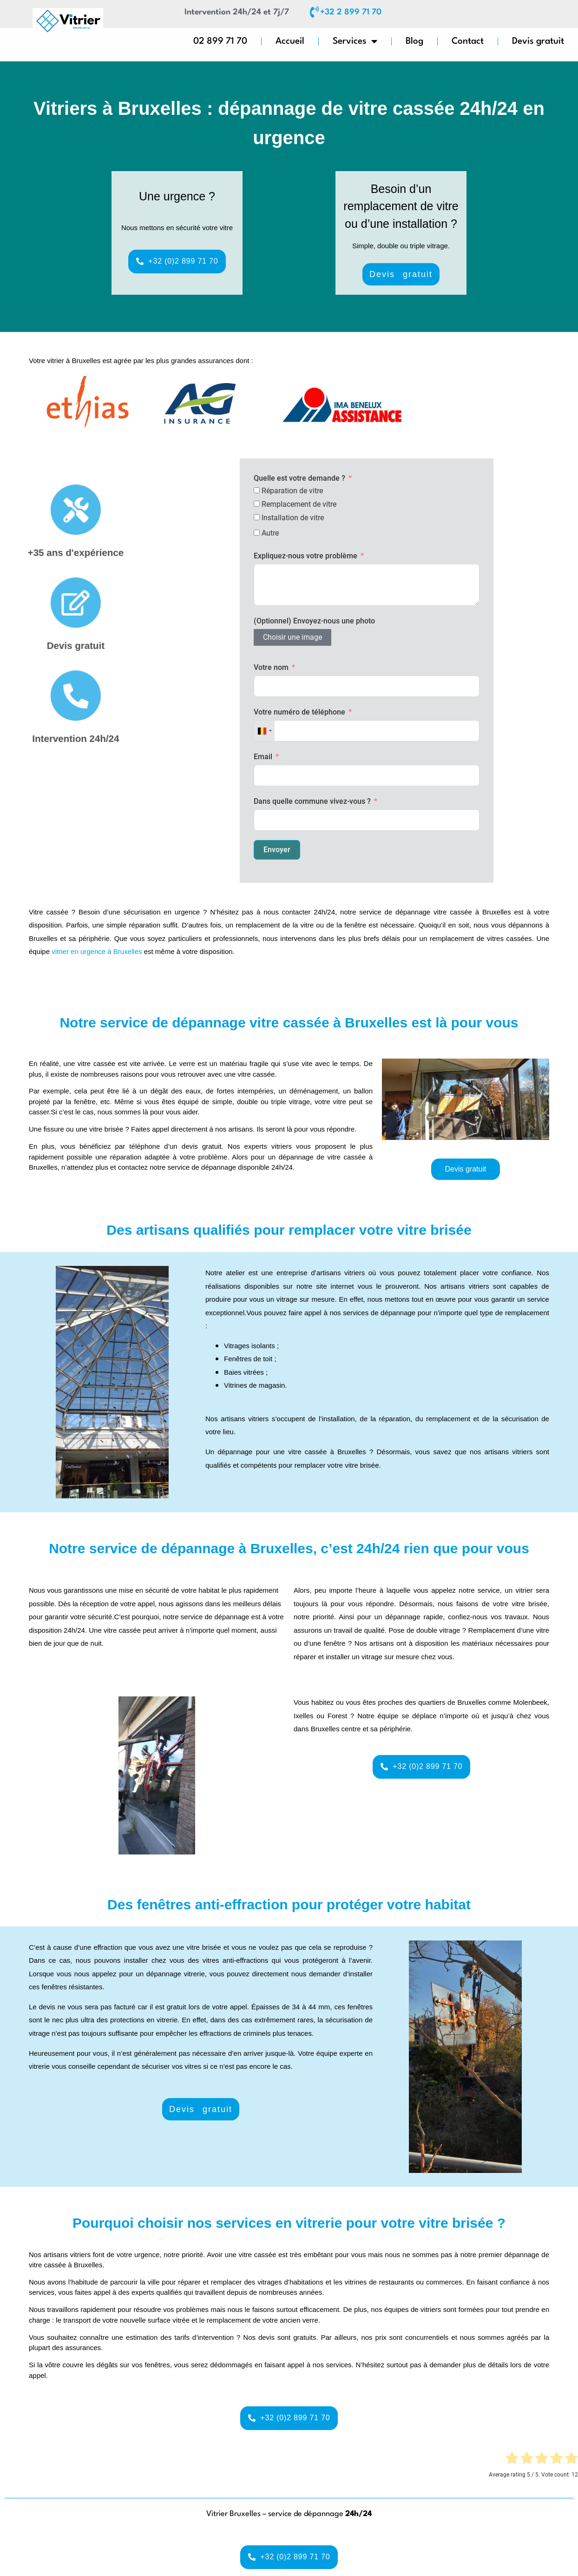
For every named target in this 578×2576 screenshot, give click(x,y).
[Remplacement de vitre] (257, 504)
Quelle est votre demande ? (299, 478)
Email (263, 756)
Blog (414, 41)
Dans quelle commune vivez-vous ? (313, 801)
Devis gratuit (538, 41)
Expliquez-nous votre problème (305, 555)
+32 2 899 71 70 (350, 12)
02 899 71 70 (220, 41)
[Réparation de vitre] (257, 490)
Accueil (290, 41)
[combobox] (264, 731)
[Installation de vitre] (257, 517)
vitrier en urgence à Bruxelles (97, 951)
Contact (468, 41)
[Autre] (257, 533)
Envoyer (276, 849)
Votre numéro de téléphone (299, 712)
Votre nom (271, 667)
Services (355, 41)
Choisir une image (292, 637)
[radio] (512, 2459)
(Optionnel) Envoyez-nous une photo (314, 620)
